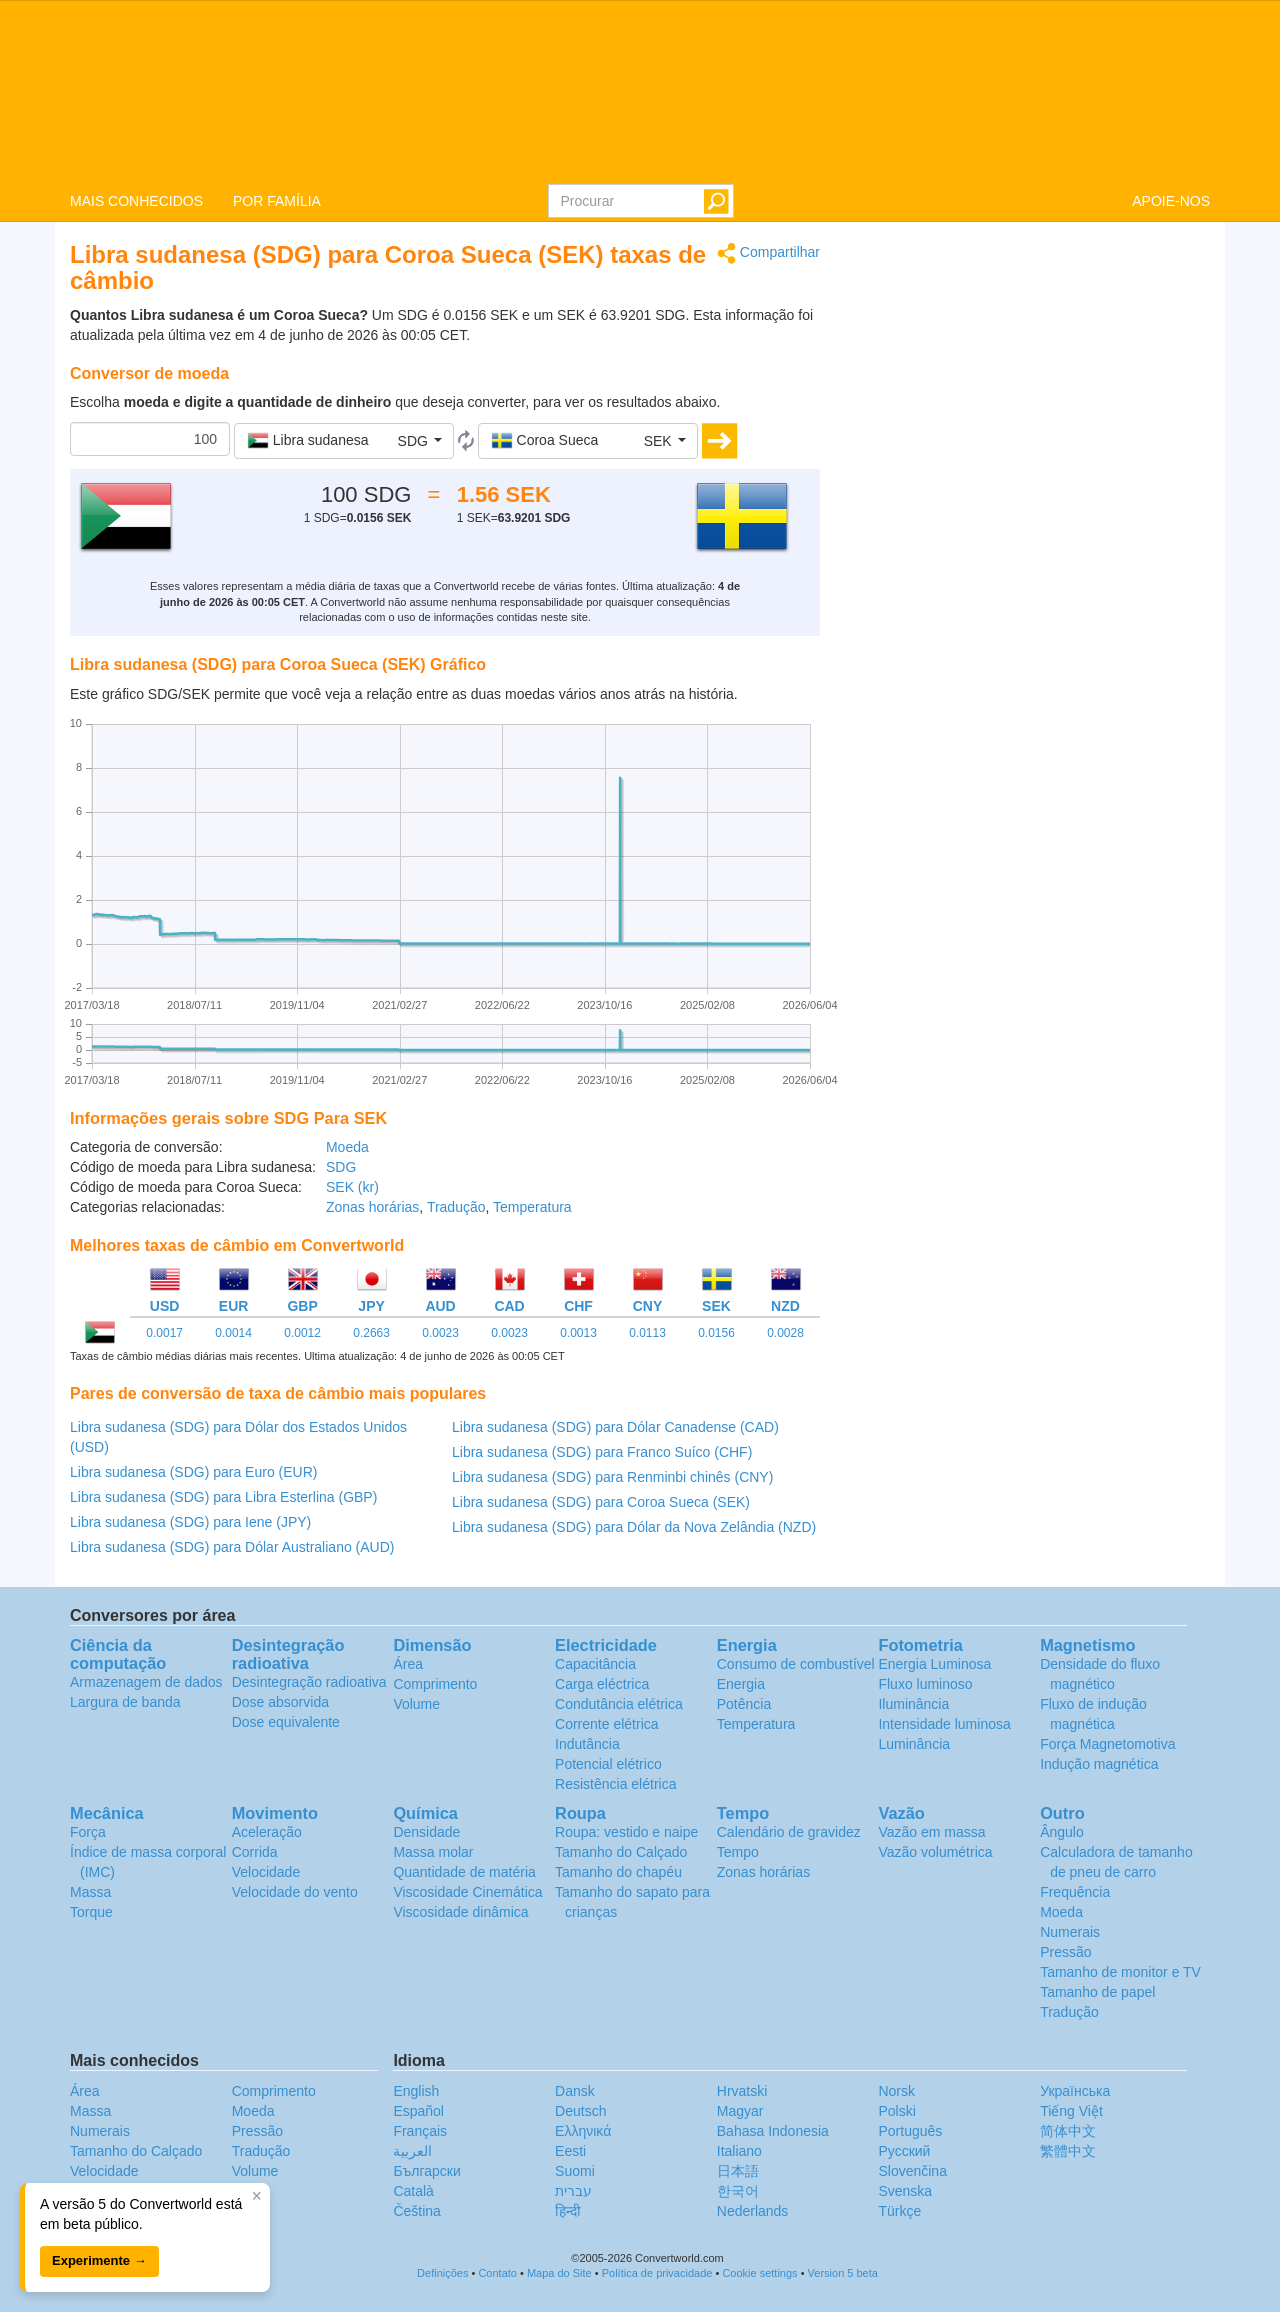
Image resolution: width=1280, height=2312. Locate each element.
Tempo (738, 1852)
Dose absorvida (280, 1702)
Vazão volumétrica (935, 1852)
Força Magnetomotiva (1107, 1744)
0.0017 (164, 1333)
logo (640, 91)
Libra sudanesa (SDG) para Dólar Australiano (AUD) (232, 1547)
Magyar (740, 2111)
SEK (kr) (352, 1187)
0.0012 (302, 1333)
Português (910, 2131)
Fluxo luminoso (925, 1684)
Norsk (896, 2091)
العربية (412, 2151)
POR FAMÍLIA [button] (277, 201)
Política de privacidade (657, 2273)
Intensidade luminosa (944, 1724)
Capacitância (595, 1664)
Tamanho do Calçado (621, 1852)
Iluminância (913, 1704)
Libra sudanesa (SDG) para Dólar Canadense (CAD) (615, 1427)
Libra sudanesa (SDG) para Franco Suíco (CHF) (602, 1452)
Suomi (575, 2171)
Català (413, 2191)
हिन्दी (568, 2211)
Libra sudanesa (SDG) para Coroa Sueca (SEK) (601, 1502)
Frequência (1075, 1892)
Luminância (914, 1744)
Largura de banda (125, 1702)
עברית (573, 2191)
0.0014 (233, 1333)
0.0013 (578, 1333)
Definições (442, 2273)
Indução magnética (1099, 1764)
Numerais (1070, 1932)
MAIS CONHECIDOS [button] (136, 201)
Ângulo (1062, 1832)
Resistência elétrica (615, 1784)
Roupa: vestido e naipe (626, 1832)
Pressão (1065, 1952)
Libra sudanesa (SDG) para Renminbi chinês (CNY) (612, 1477)
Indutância (587, 1744)
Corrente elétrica (607, 1724)
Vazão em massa (931, 1832)
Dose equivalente (286, 1722)
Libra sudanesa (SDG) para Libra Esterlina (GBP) (223, 1497)
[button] (344, 441)
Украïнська (1075, 2091)
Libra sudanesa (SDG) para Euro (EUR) (193, 1472)
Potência (744, 1704)
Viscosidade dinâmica (460, 1912)
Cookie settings (759, 2273)
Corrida (255, 1852)
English (416, 2091)
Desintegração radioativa (309, 1682)
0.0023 (440, 1333)
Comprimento (435, 1684)
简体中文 (1068, 2131)
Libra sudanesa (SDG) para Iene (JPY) (190, 1522)
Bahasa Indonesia (773, 2131)
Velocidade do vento (295, 1892)
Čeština (416, 2211)
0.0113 (647, 1333)
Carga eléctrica (602, 1684)
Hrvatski (742, 2091)
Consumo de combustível (796, 1664)
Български (426, 2171)
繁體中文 (1068, 2151)
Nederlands (753, 2211)
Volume (416, 1704)
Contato (497, 2273)
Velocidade (266, 1872)
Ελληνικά (583, 2131)
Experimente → (99, 2260)
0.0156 (716, 1333)
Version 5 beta (843, 2273)
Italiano (739, 2151)
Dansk (575, 2091)
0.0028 (785, 1333)
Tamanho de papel (1097, 1992)
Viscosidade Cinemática (467, 1892)
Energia (741, 1684)
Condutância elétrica (619, 1704)
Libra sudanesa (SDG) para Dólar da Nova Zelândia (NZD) (634, 1527)
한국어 (738, 2191)
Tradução (456, 1207)
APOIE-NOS (1171, 201)
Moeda (347, 1147)
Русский (904, 2151)
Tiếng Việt (1071, 2111)
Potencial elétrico (608, 1764)
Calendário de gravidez (789, 1832)
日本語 (738, 2171)
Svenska (905, 2191)
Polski (896, 2111)
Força (88, 1832)
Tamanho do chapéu (618, 1872)
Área (408, 1664)
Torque (91, 1912)
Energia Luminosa (934, 1664)
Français (420, 2131)
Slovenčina (912, 2171)
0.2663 (371, 1333)
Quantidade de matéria (464, 1872)
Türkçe (899, 2211)
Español (418, 2111)
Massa (90, 1892)
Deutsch (580, 2111)
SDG (341, 1167)
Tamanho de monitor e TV (1120, 1972)
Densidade (426, 1832)
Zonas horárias (372, 1207)
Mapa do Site (559, 2273)
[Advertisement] (1030, 382)
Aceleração (267, 1832)
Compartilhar (768, 253)
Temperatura (532, 1207)
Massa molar (433, 1852)
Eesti (570, 2151)
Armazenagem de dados (146, 1682)
